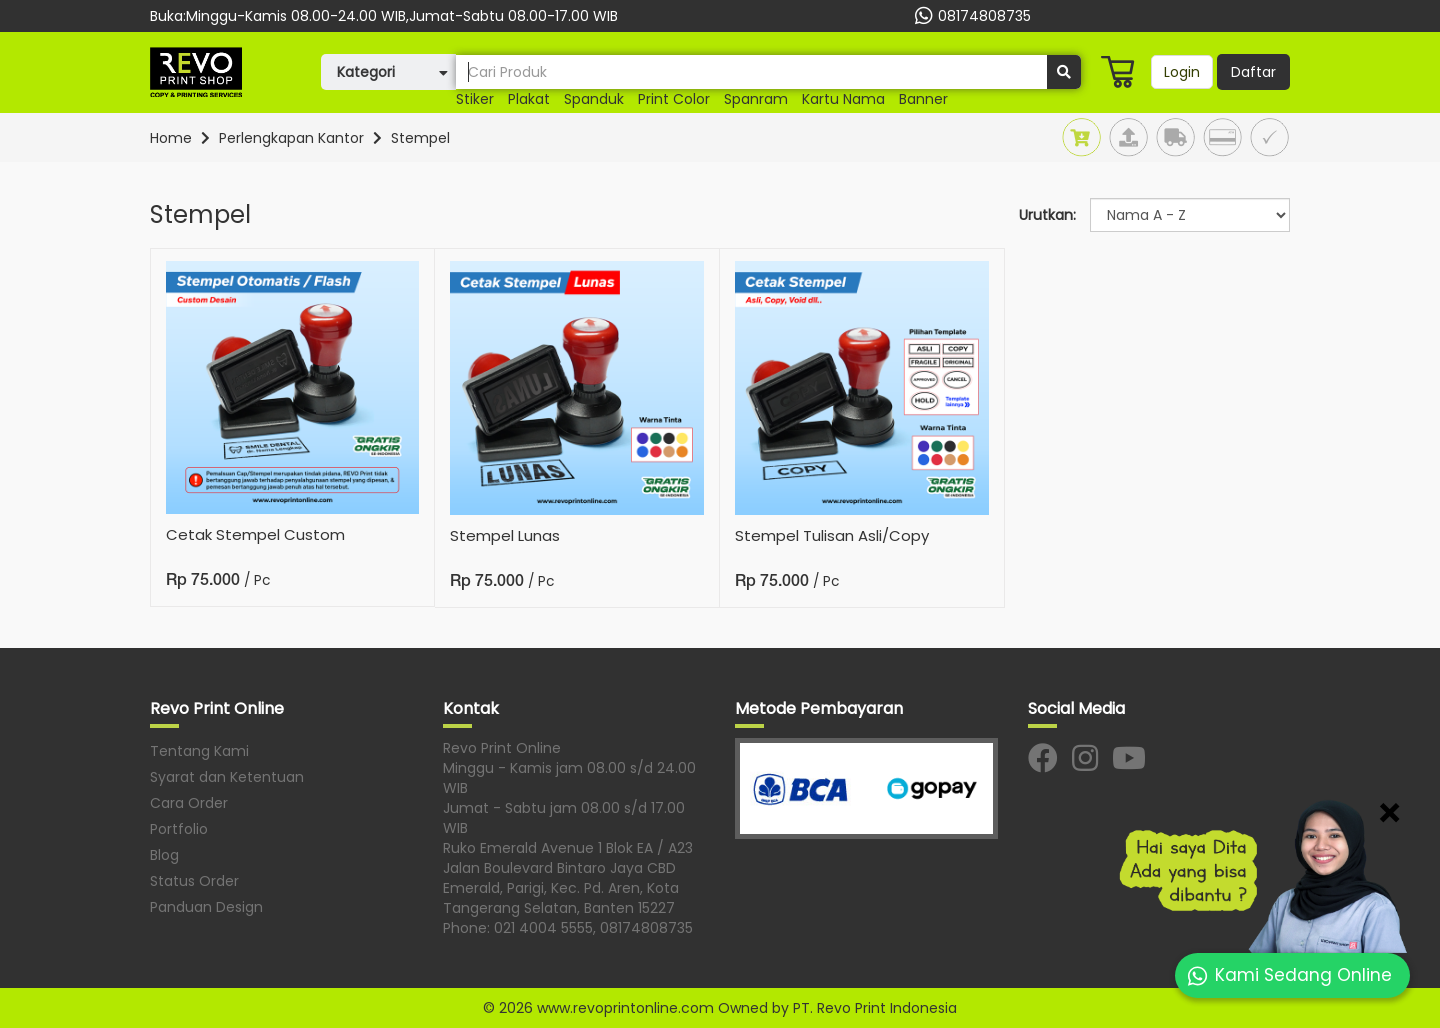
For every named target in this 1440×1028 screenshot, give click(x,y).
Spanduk (594, 99)
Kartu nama (843, 99)
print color (674, 99)
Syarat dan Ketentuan (227, 777)
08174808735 (970, 16)
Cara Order (189, 803)
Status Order (194, 881)
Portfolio (179, 829)
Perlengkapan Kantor (291, 138)
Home (171, 138)
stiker (475, 99)
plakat (529, 99)
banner (923, 99)
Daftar (1253, 72)
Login (1182, 72)
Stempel (420, 138)
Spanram (756, 99)
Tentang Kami (199, 751)
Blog (164, 855)
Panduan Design (206, 907)
